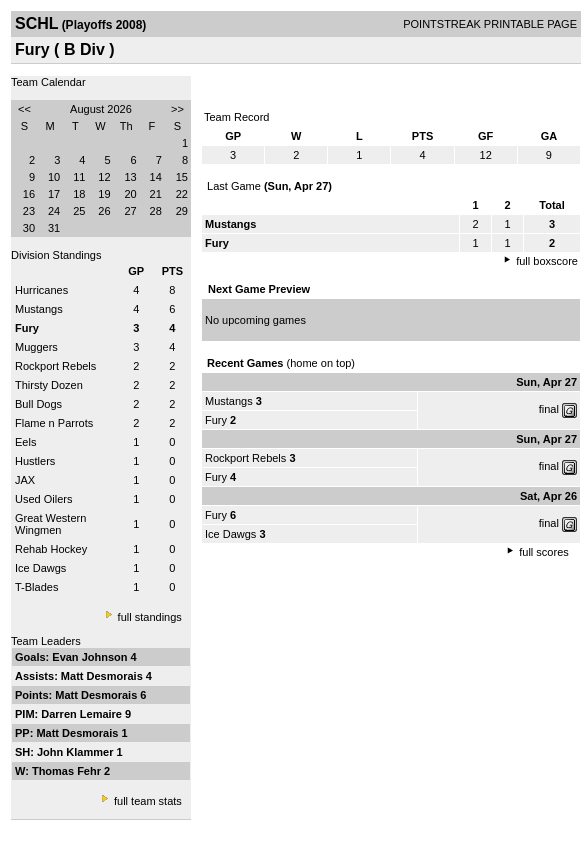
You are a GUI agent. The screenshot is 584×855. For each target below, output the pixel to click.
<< (24, 109)
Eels (25, 442)
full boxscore (547, 261)
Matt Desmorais (103, 676)
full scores (544, 552)
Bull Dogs (38, 404)
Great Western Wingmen (50, 524)
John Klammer (76, 752)
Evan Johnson (91, 657)
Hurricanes (41, 290)
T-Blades (36, 587)
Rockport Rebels (55, 366)
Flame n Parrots (54, 423)
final (549, 409)
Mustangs (39, 309)
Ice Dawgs (40, 568)
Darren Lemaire (83, 714)
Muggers (36, 347)
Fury (216, 420)
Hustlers (35, 461)
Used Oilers (43, 499)
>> (177, 109)
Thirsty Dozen (49, 385)
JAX (25, 480)
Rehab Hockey (51, 549)
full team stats (148, 801)
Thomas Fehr (68, 771)
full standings (150, 617)
